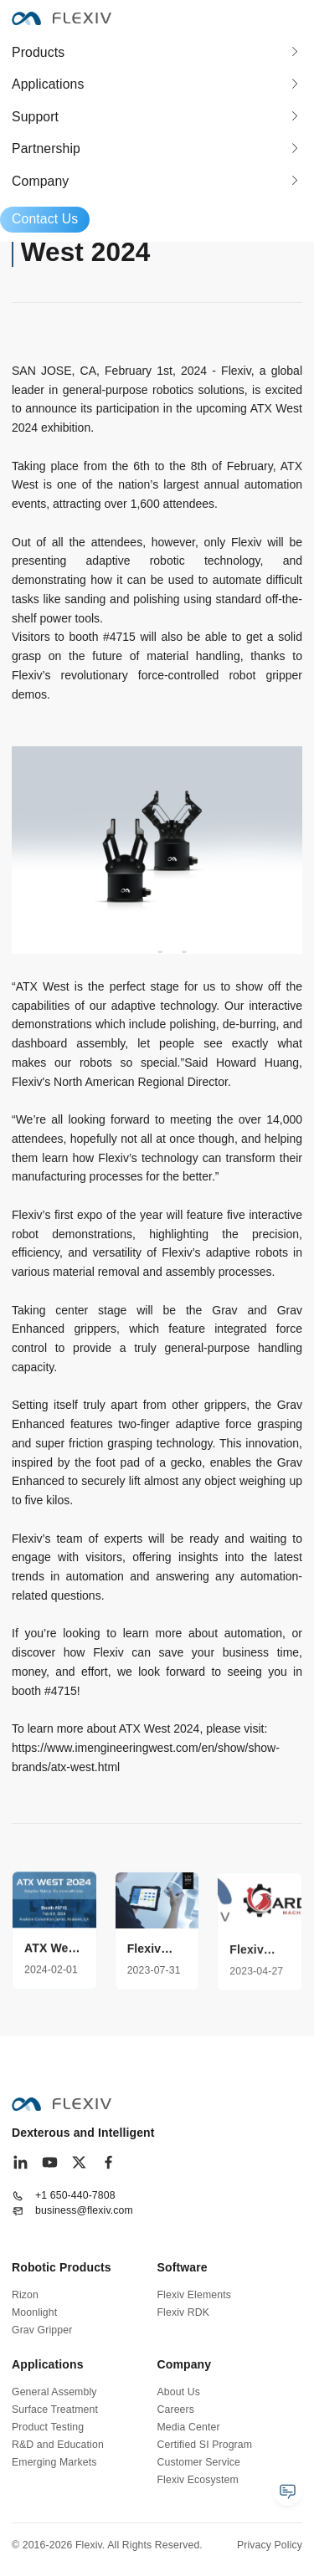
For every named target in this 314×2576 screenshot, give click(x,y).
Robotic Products (61, 2267)
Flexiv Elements (194, 2295)
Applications (48, 84)
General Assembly (54, 2392)
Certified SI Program (205, 2445)
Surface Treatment (55, 2409)
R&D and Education (58, 2445)
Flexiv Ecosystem (198, 2480)
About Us (178, 2392)
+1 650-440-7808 (75, 2195)
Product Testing (48, 2427)
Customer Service (198, 2462)
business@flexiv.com (84, 2210)
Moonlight (34, 2312)
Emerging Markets (54, 2462)
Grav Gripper (42, 2330)
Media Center (188, 2427)
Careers (176, 2409)
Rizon (25, 2295)
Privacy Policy (269, 2545)
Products (38, 52)
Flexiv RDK (183, 2312)
